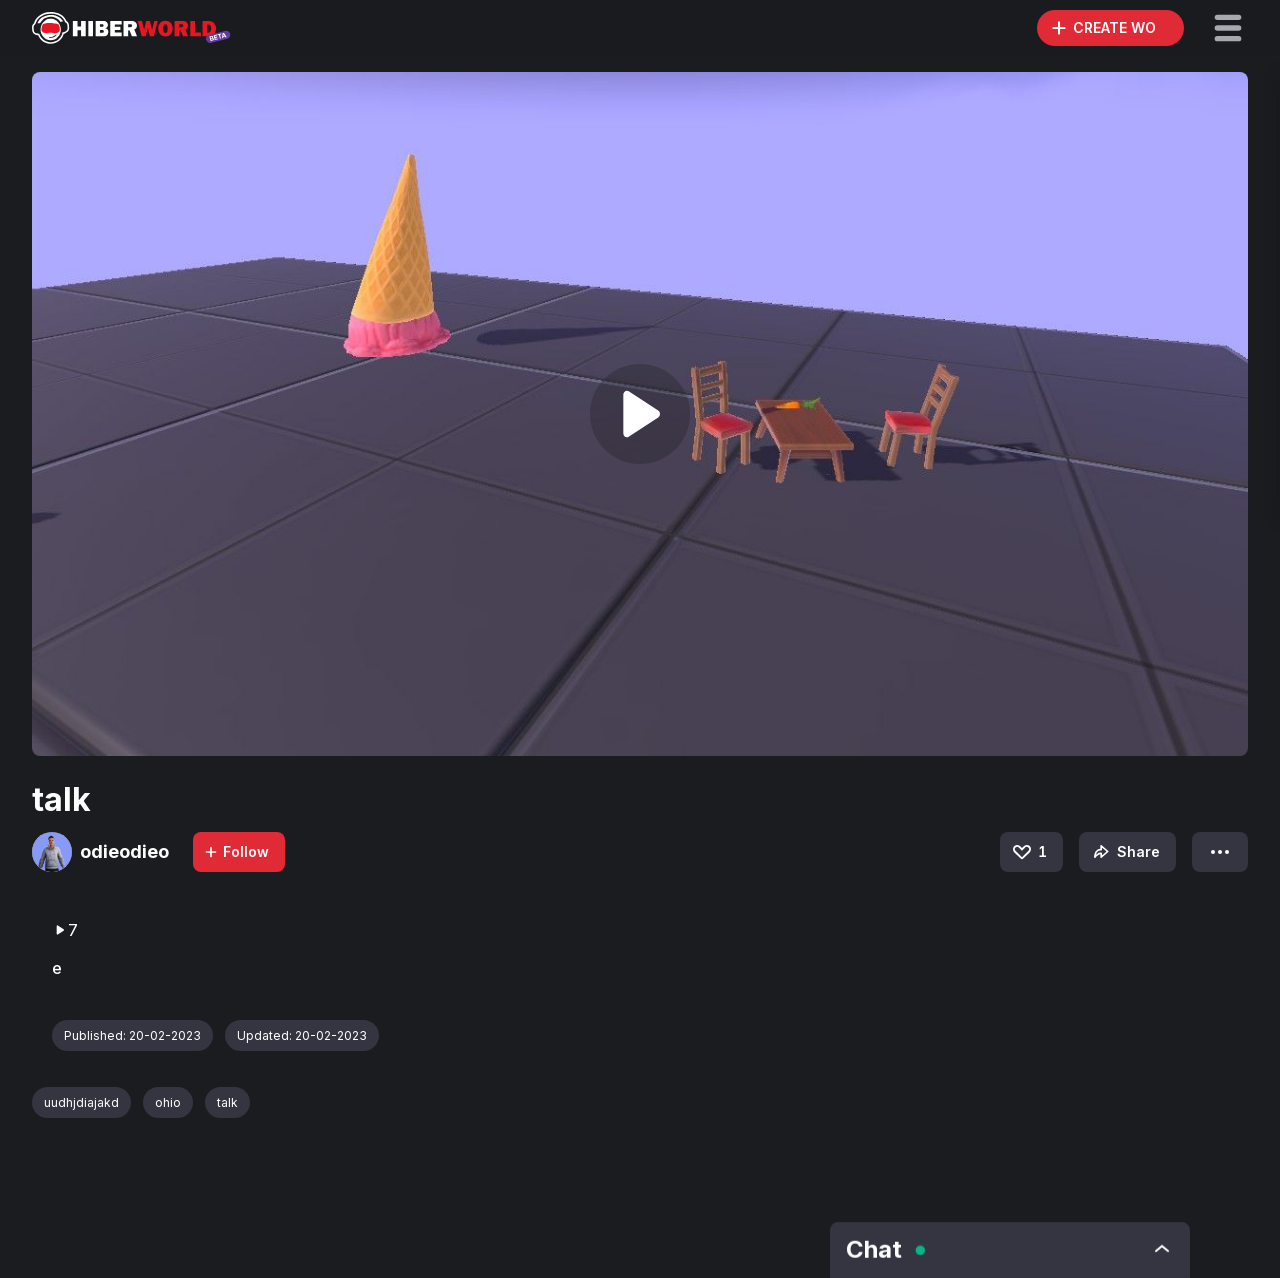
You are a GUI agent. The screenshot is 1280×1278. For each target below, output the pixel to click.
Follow (236, 851)
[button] (1228, 28)
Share (1124, 852)
